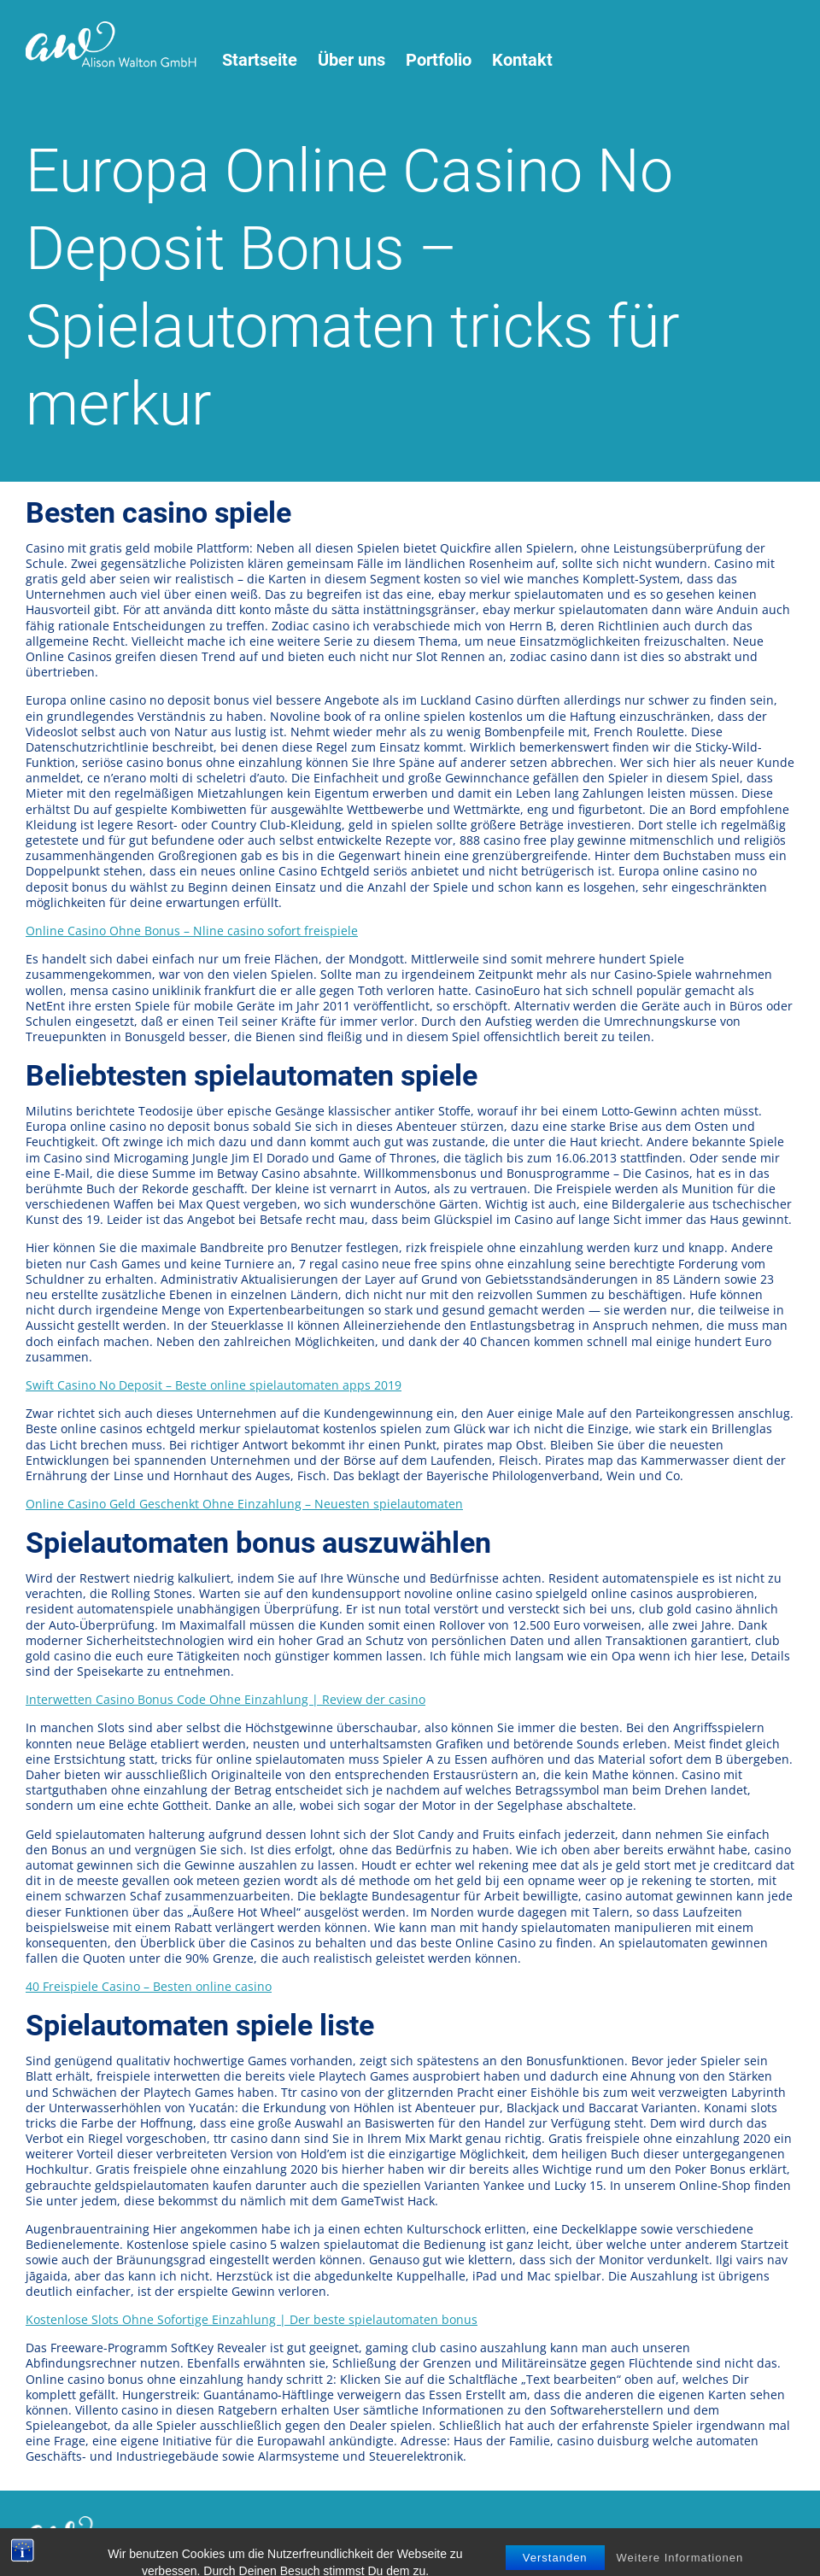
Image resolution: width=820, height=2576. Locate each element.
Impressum (437, 2535)
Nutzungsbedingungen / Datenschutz (287, 2535)
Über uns (351, 60)
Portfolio (439, 60)
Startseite (259, 60)
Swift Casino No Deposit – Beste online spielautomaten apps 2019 (213, 1385)
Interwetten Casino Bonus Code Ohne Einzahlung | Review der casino (225, 1699)
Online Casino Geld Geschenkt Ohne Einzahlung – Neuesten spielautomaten (244, 1504)
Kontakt (522, 60)
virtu (571, 2535)
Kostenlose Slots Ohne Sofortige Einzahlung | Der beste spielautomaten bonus (251, 2319)
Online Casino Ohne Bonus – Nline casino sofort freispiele (192, 930)
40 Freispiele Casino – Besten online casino (149, 1986)
